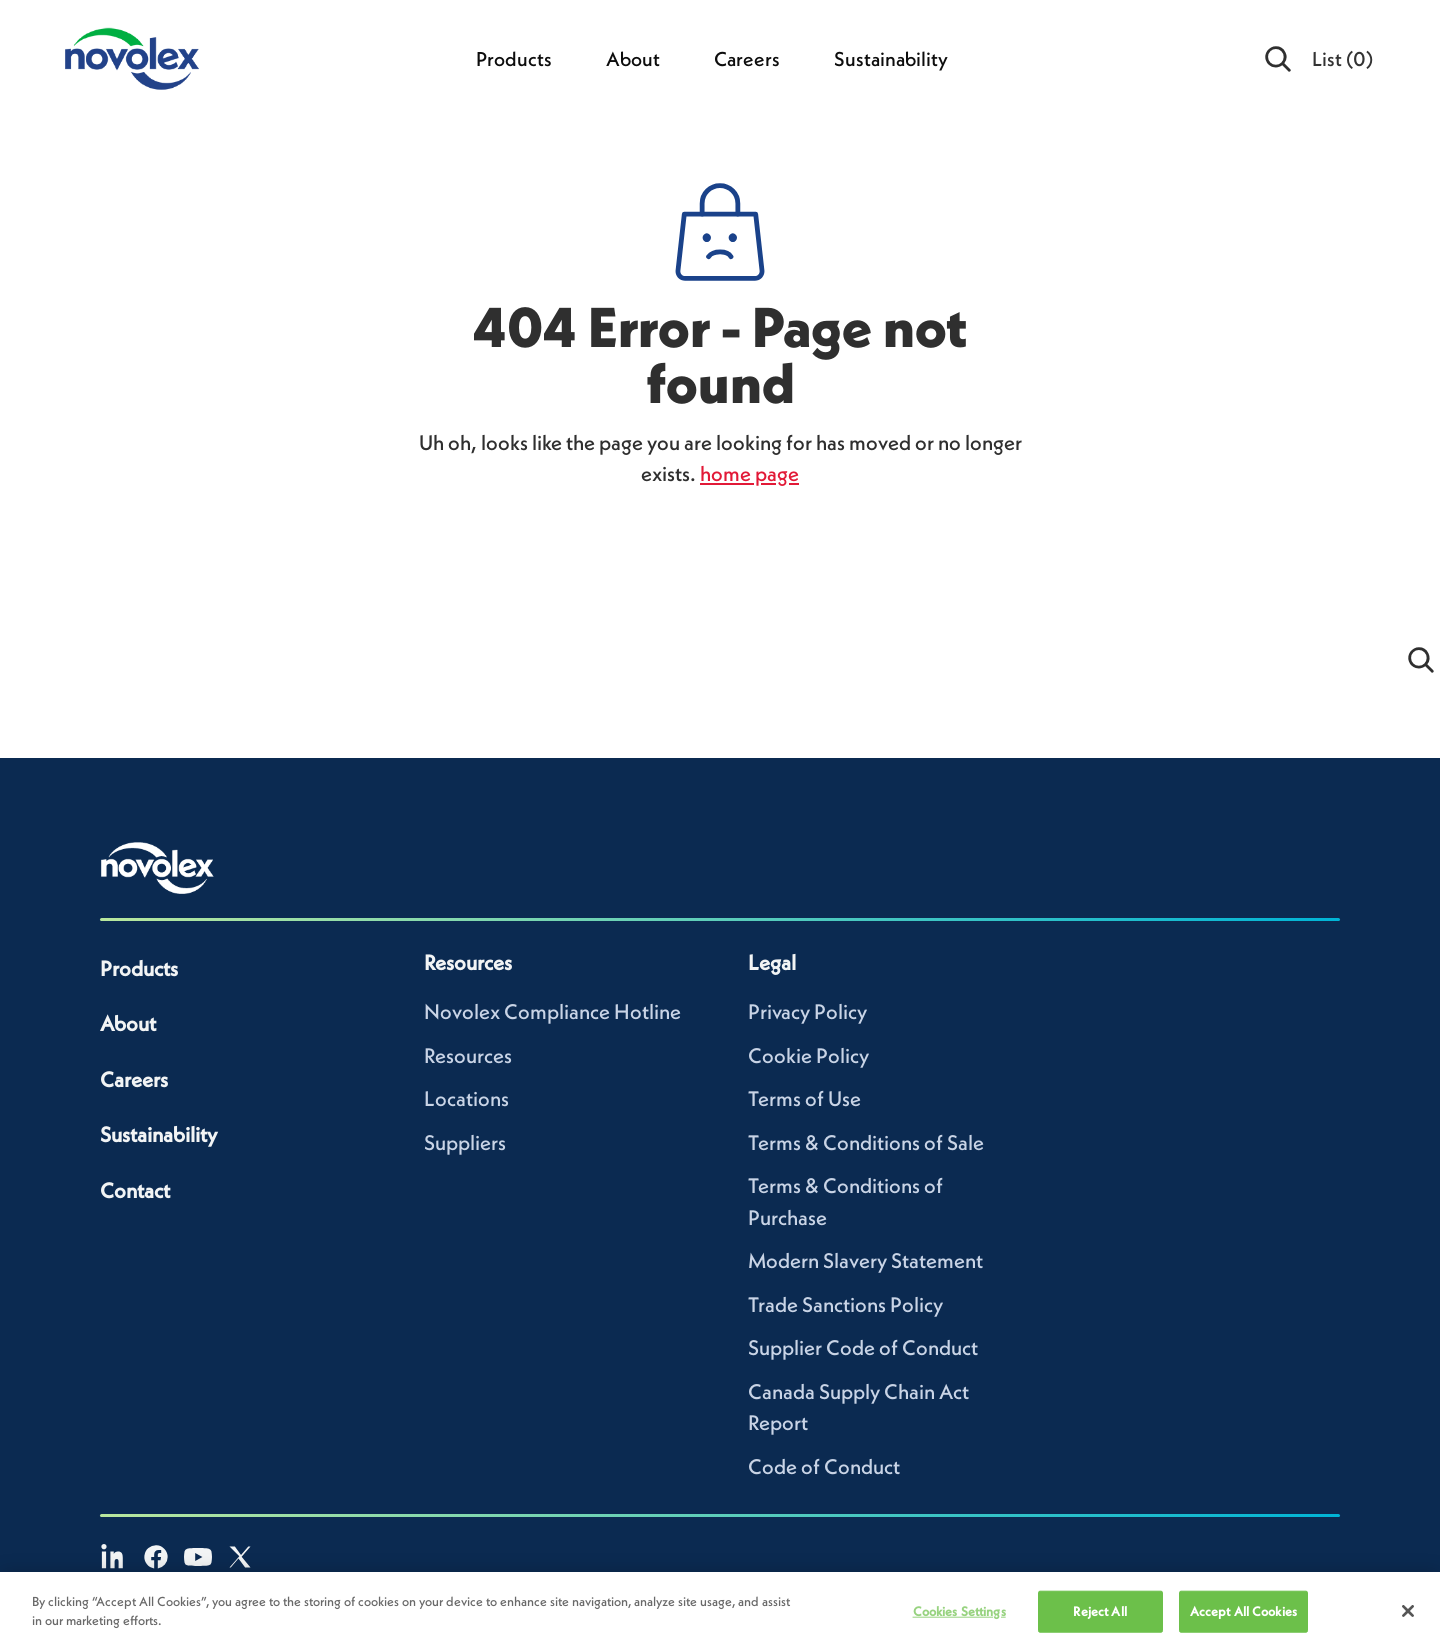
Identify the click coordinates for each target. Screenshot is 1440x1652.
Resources (468, 1055)
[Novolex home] (158, 868)
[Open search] (1279, 59)
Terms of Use (804, 1098)
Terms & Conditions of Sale (866, 1142)
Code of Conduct (824, 1466)
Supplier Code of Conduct (863, 1347)
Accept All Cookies (1243, 1617)
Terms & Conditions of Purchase (845, 1201)
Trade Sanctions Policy (845, 1304)
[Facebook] (156, 1557)
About (633, 59)
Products (514, 59)
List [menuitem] (1342, 59)
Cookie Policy (808, 1055)
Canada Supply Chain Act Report (858, 1407)
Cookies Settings (959, 1617)
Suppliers (465, 1142)
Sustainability (891, 59)
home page (749, 473)
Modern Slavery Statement (865, 1260)
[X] (240, 1557)
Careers (747, 59)
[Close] (1408, 1617)
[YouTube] (198, 1557)
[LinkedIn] (114, 1557)
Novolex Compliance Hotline (552, 1011)
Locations (466, 1098)
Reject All (1099, 1617)
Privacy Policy (807, 1011)
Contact (135, 1190)
